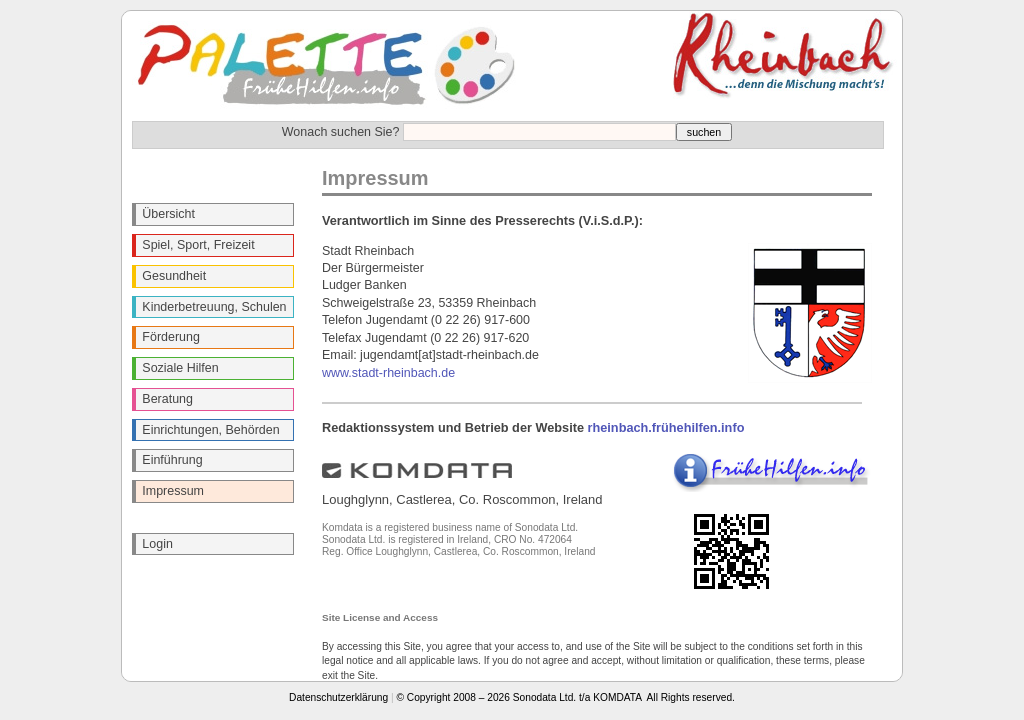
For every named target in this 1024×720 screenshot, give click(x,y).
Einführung (172, 460)
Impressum (173, 491)
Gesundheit (174, 276)
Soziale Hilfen (180, 368)
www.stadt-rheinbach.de (388, 373)
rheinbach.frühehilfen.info (666, 427)
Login (157, 544)
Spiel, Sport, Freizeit (198, 245)
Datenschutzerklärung (338, 697)
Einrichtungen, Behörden (210, 430)
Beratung (167, 399)
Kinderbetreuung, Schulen (214, 307)
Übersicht (168, 214)
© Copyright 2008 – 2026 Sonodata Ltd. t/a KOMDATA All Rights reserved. (566, 697)
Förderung (171, 337)
